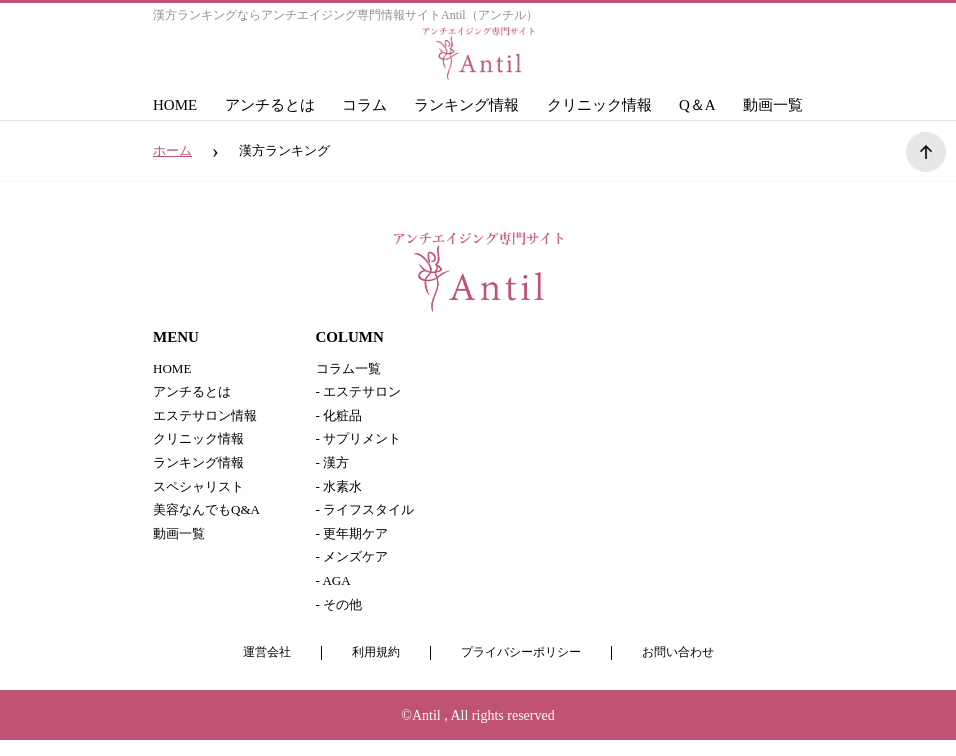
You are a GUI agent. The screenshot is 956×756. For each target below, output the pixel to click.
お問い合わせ (687, 669)
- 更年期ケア (355, 544)
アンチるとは (270, 105)
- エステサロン (362, 394)
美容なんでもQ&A (210, 519)
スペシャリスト (202, 494)
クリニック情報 (599, 105)
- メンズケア (355, 569)
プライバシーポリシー (522, 669)
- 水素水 (341, 494)
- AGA (335, 594)
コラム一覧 (351, 369)
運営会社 (257, 669)
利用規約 (370, 669)
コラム (364, 105)
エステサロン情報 (209, 419)
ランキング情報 (466, 105)
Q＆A (697, 105)
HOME (175, 105)
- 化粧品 (341, 419)
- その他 (341, 619)
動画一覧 (773, 105)
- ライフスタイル (369, 519)
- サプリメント (362, 444)
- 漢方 (334, 469)
